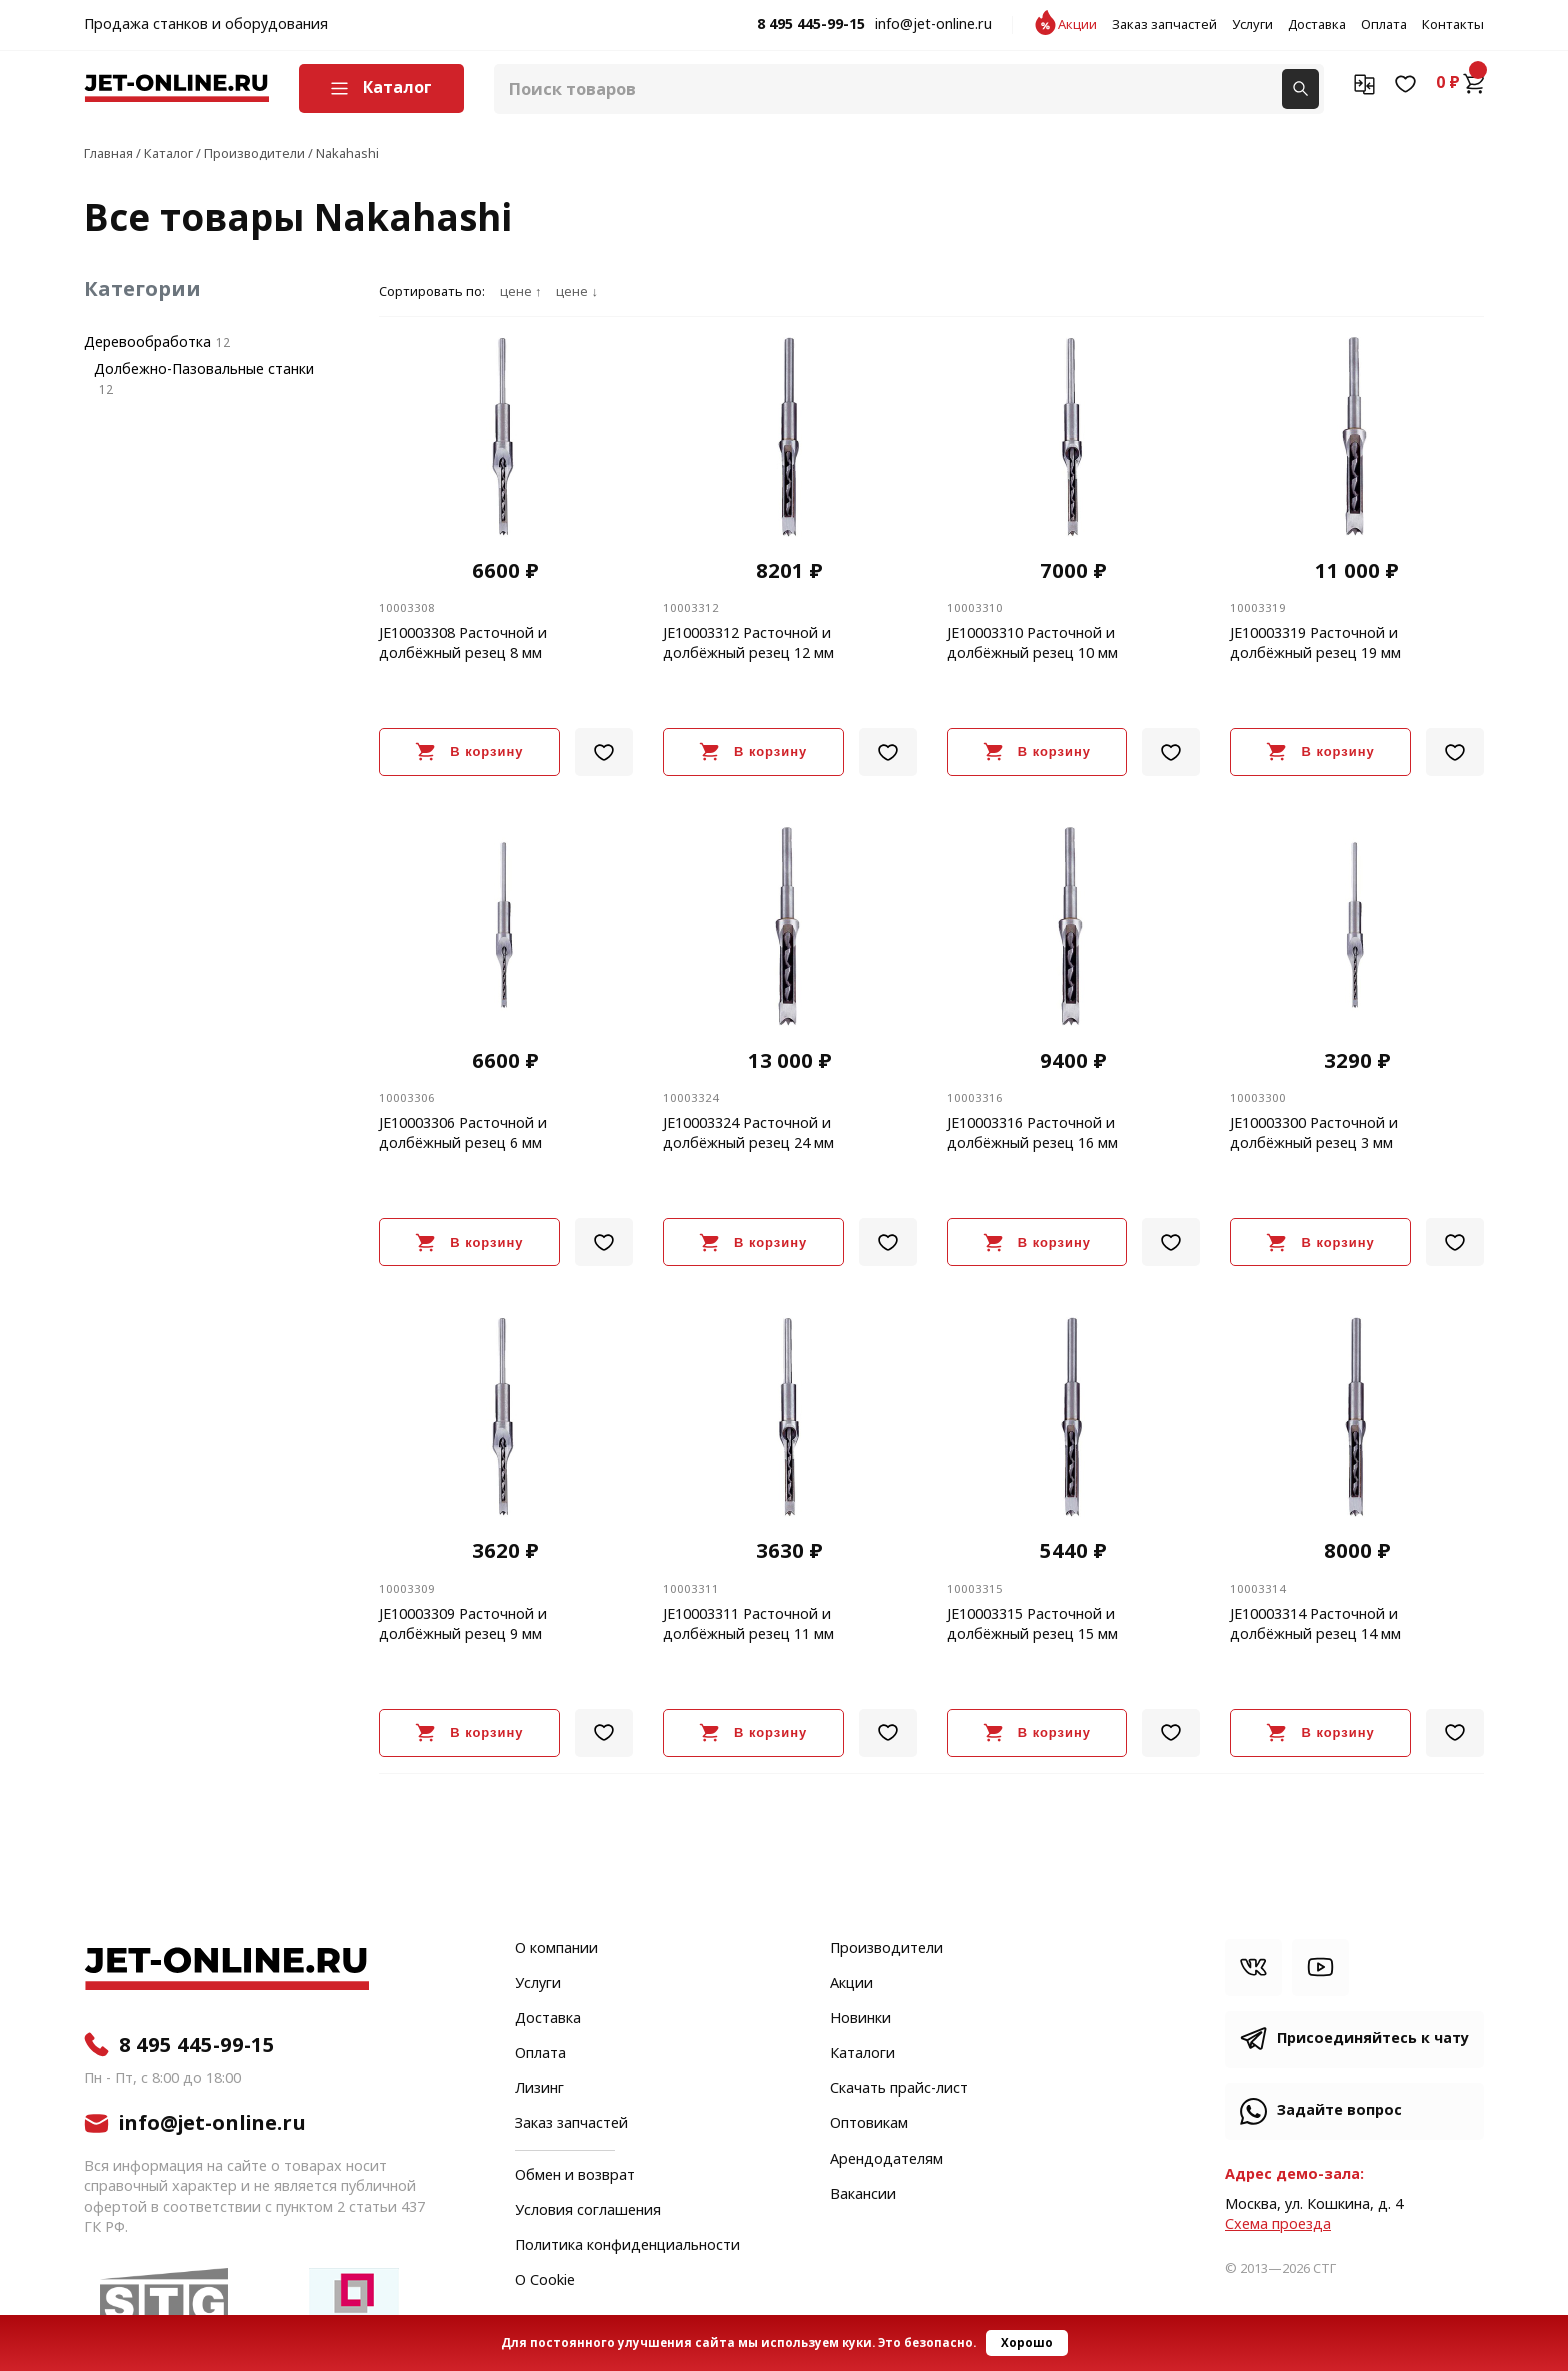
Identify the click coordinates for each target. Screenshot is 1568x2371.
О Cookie (545, 2281)
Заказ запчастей (1164, 25)
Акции (1077, 25)
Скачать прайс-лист (899, 2089)
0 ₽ (1460, 83)
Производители (886, 1949)
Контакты (1453, 25)
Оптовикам (869, 2124)
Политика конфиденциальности (627, 2246)
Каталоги (862, 2054)
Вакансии (863, 2195)
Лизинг (539, 2089)
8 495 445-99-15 (811, 25)
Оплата (1384, 25)
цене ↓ (576, 292)
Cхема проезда (1278, 2224)
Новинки (860, 2019)
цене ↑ (520, 292)
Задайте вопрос (1339, 2110)
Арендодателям (886, 2160)
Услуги (1252, 25)
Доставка (1317, 25)
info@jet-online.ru (933, 25)
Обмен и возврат (575, 2175)
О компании (556, 1949)
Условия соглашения (588, 2211)
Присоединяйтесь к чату (1373, 2038)
